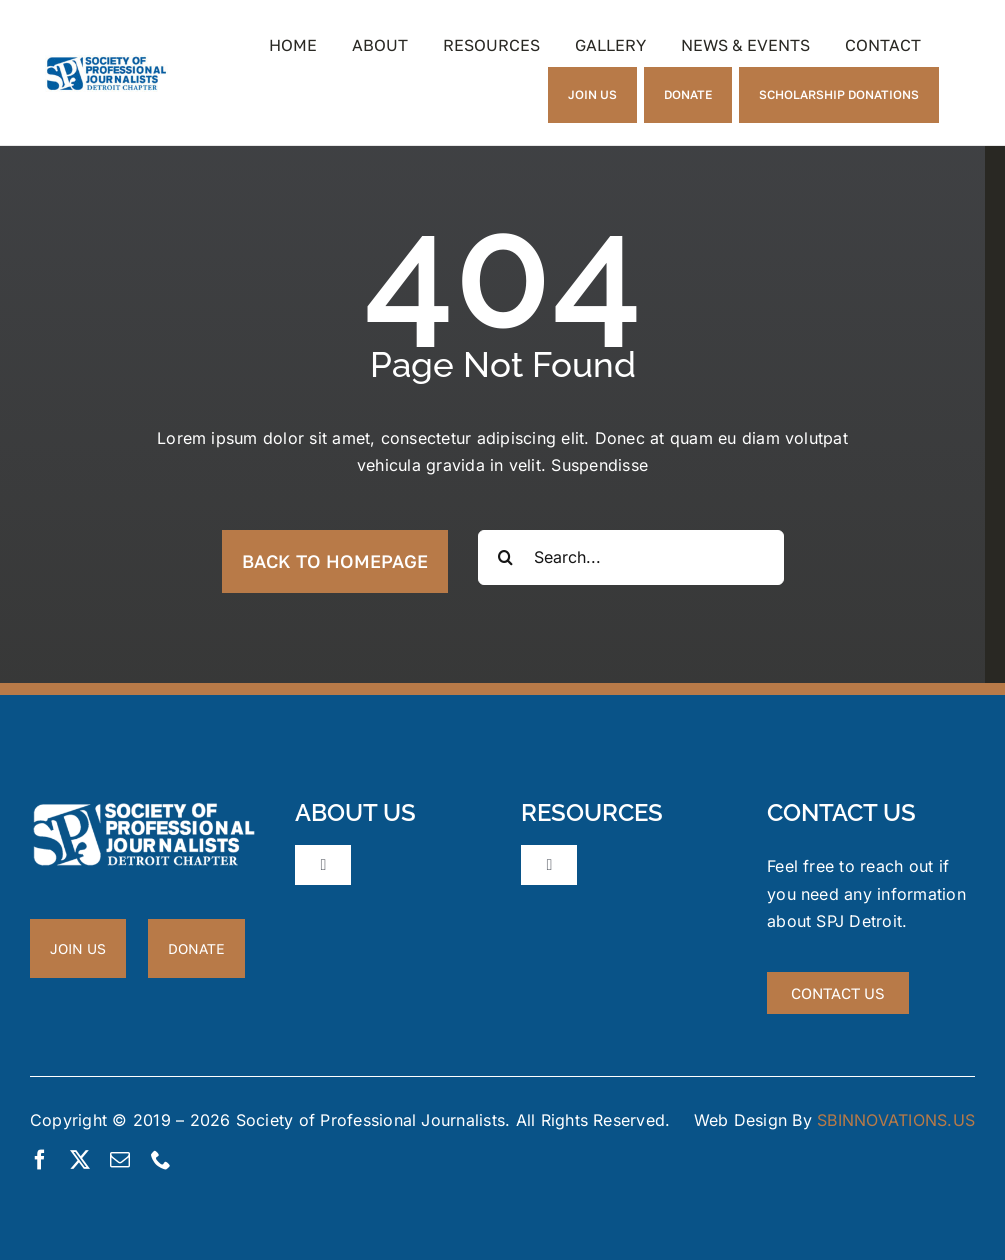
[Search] (505, 557)
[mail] (120, 1160)
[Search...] (631, 557)
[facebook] (40, 1160)
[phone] (161, 1160)
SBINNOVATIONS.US (896, 1120)
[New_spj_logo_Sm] (106, 63)
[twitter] (80, 1160)
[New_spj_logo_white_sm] (144, 808)
